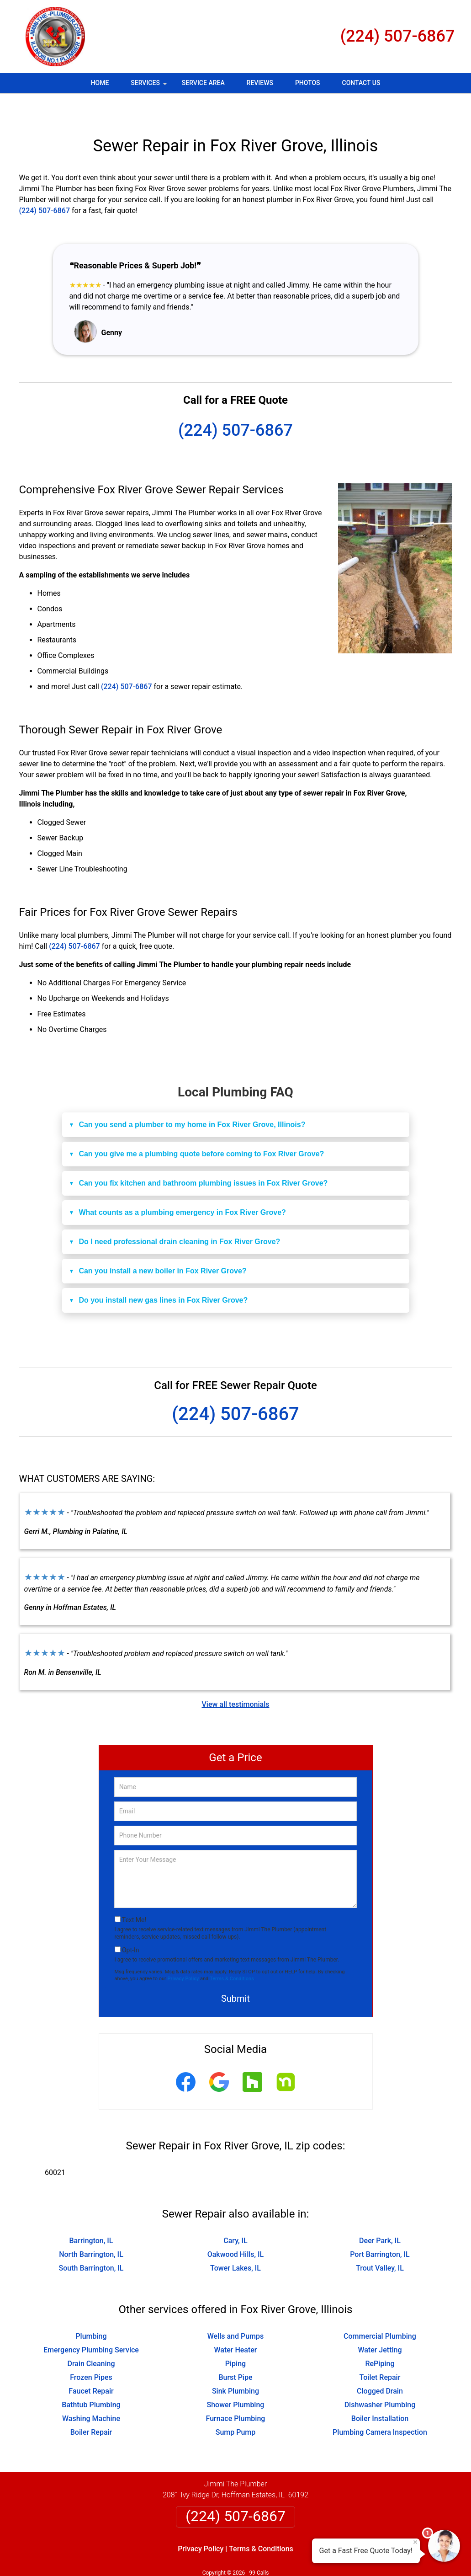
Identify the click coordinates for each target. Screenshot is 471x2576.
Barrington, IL (91, 2213)
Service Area (203, 82)
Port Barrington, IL (380, 2227)
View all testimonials (235, 1677)
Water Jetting (380, 2323)
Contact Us (361, 82)
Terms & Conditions (232, 1952)
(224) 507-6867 (397, 36)
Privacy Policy (183, 1952)
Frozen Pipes (91, 2350)
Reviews (260, 82)
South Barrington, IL (91, 2241)
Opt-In (130, 1923)
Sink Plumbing (235, 2364)
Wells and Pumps (235, 2309)
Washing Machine (91, 2391)
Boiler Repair (91, 2405)
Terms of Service (302, 2556)
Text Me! (134, 1893)
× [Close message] (415, 2542)
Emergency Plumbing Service (91, 2323)
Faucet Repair (91, 2364)
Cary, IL (235, 2213)
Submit (235, 1971)
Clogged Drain (380, 2364)
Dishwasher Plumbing (380, 2377)
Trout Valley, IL (380, 2241)
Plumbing (90, 2309)
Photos (307, 82)
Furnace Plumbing (235, 2391)
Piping (235, 2336)
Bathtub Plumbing (91, 2377)
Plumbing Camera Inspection (380, 2405)
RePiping (379, 2336)
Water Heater (235, 2323)
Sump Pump (236, 2405)
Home (100, 82)
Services (150, 86)
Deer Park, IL (380, 2213)
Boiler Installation (379, 2391)
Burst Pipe (235, 2350)
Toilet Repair (380, 2350)
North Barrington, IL (91, 2227)
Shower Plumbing (236, 2377)
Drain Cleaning (91, 2336)
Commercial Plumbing (380, 2309)
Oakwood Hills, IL (235, 2227)
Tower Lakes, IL (235, 2241)
